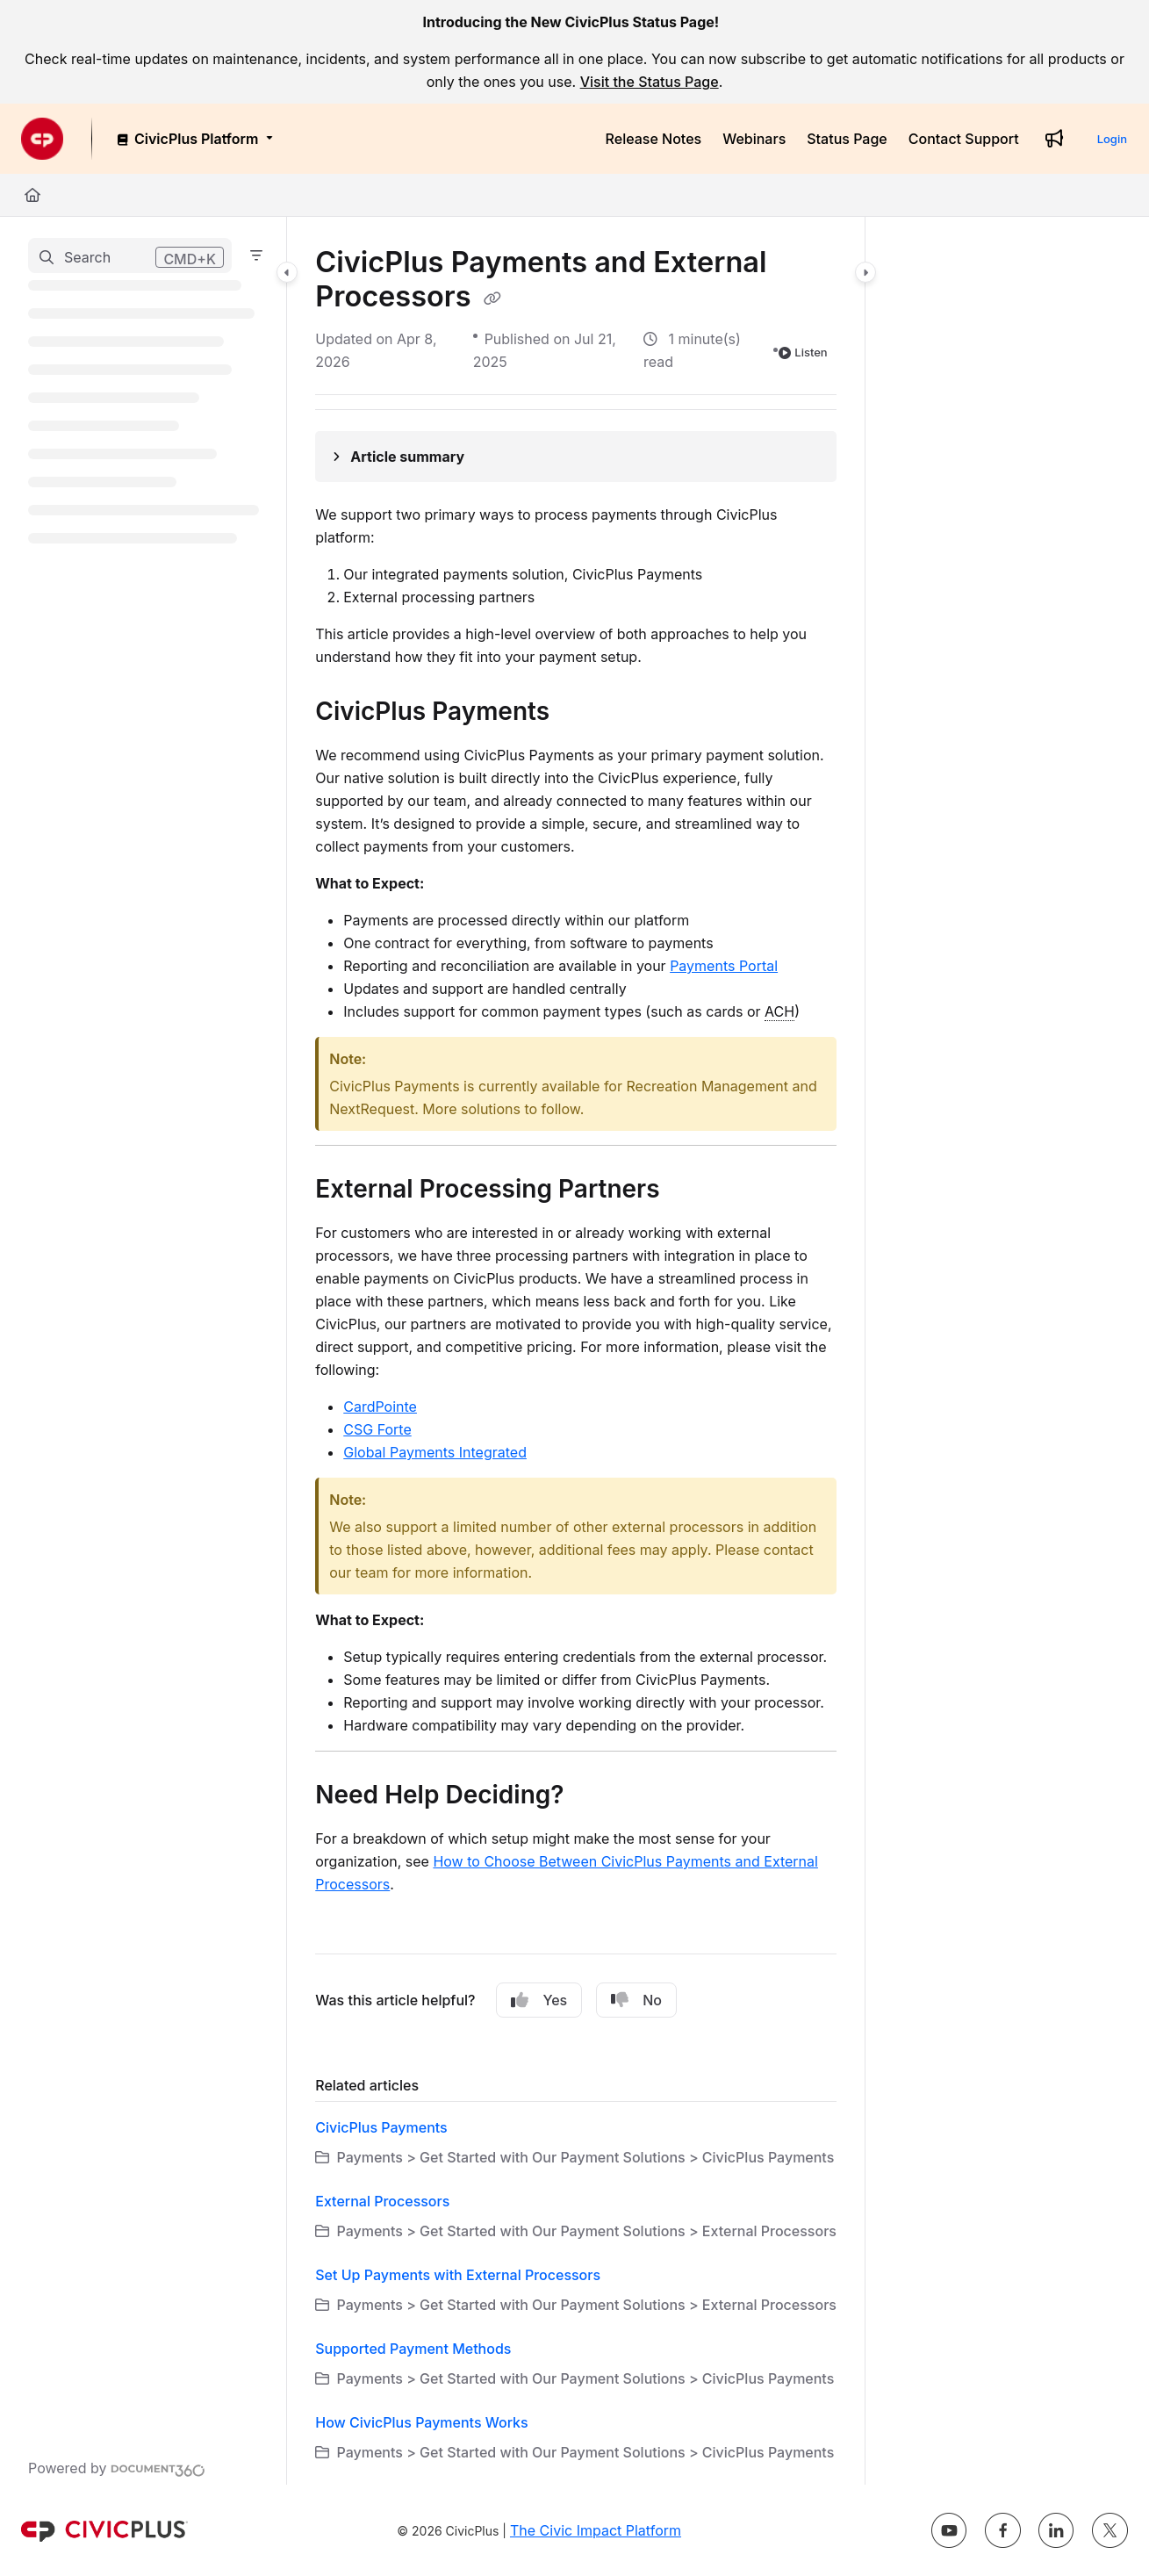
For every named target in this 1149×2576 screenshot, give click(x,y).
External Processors (382, 2201)
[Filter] (256, 255)
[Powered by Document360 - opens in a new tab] (116, 2468)
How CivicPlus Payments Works (421, 2422)
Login (1112, 139)
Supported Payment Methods (413, 2348)
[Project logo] (42, 139)
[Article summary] (576, 456)
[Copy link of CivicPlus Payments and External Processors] (492, 298)
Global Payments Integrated (435, 1452)
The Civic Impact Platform (595, 2530)
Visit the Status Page (649, 81)
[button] (130, 255)
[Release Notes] (654, 138)
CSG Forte (377, 1429)
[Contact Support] (963, 138)
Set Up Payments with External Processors (457, 2275)
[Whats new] (1054, 139)
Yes (539, 2000)
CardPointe (380, 1406)
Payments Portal (724, 966)
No (636, 2000)
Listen (803, 352)
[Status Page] (847, 138)
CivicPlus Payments (381, 2127)
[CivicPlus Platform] (193, 138)
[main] (576, 1351)
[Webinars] (754, 138)
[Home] (32, 194)
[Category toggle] (287, 272)
